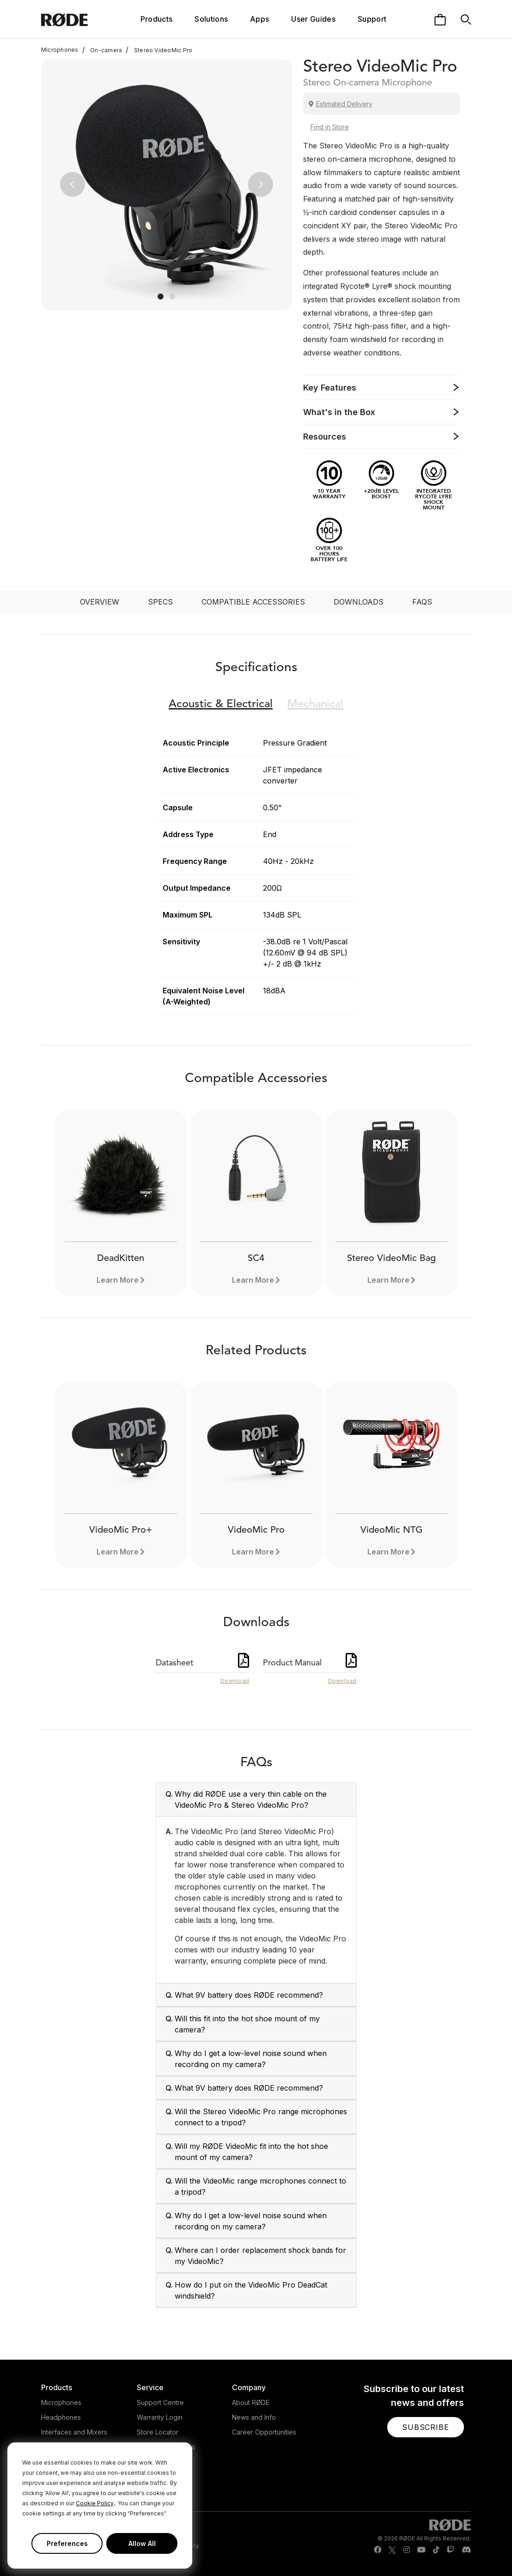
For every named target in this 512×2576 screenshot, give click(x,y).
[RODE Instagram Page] (406, 2550)
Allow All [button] (142, 2543)
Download (234, 1680)
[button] (72, 184)
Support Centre (160, 2402)
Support (372, 19)
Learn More (118, 1280)
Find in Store (330, 127)
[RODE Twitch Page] (450, 2550)
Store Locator (157, 2432)
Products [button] (156, 19)
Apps (259, 19)
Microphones (60, 50)
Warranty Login (160, 2417)
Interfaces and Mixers (74, 2432)
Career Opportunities (264, 2432)
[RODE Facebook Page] (377, 2550)
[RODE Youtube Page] (421, 2550)
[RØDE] (77, 19)
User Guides (313, 19)
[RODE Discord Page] (466, 2550)
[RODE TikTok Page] (436, 2550)
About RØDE (250, 2402)
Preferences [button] (67, 2543)
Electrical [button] (221, 704)
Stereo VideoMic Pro (159, 50)
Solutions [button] (211, 19)
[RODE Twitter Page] (392, 2550)
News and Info (254, 2417)
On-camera (102, 50)
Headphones (61, 2417)
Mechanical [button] (315, 704)
